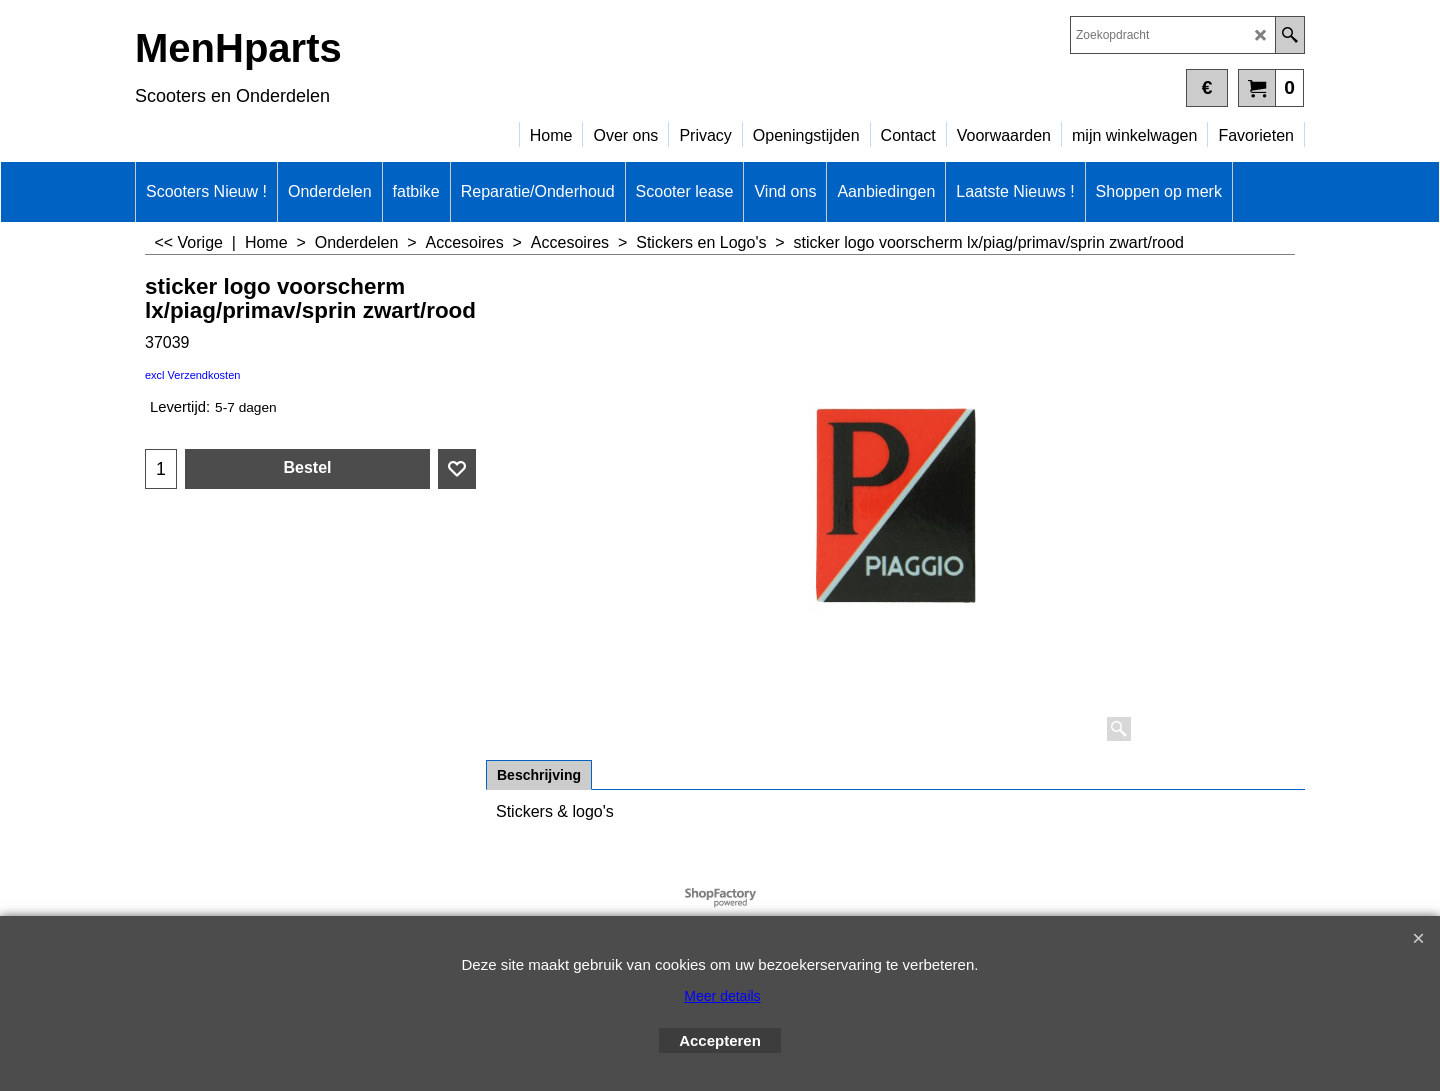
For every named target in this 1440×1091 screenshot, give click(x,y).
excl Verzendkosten (192, 375)
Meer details (722, 996)
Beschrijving (539, 775)
